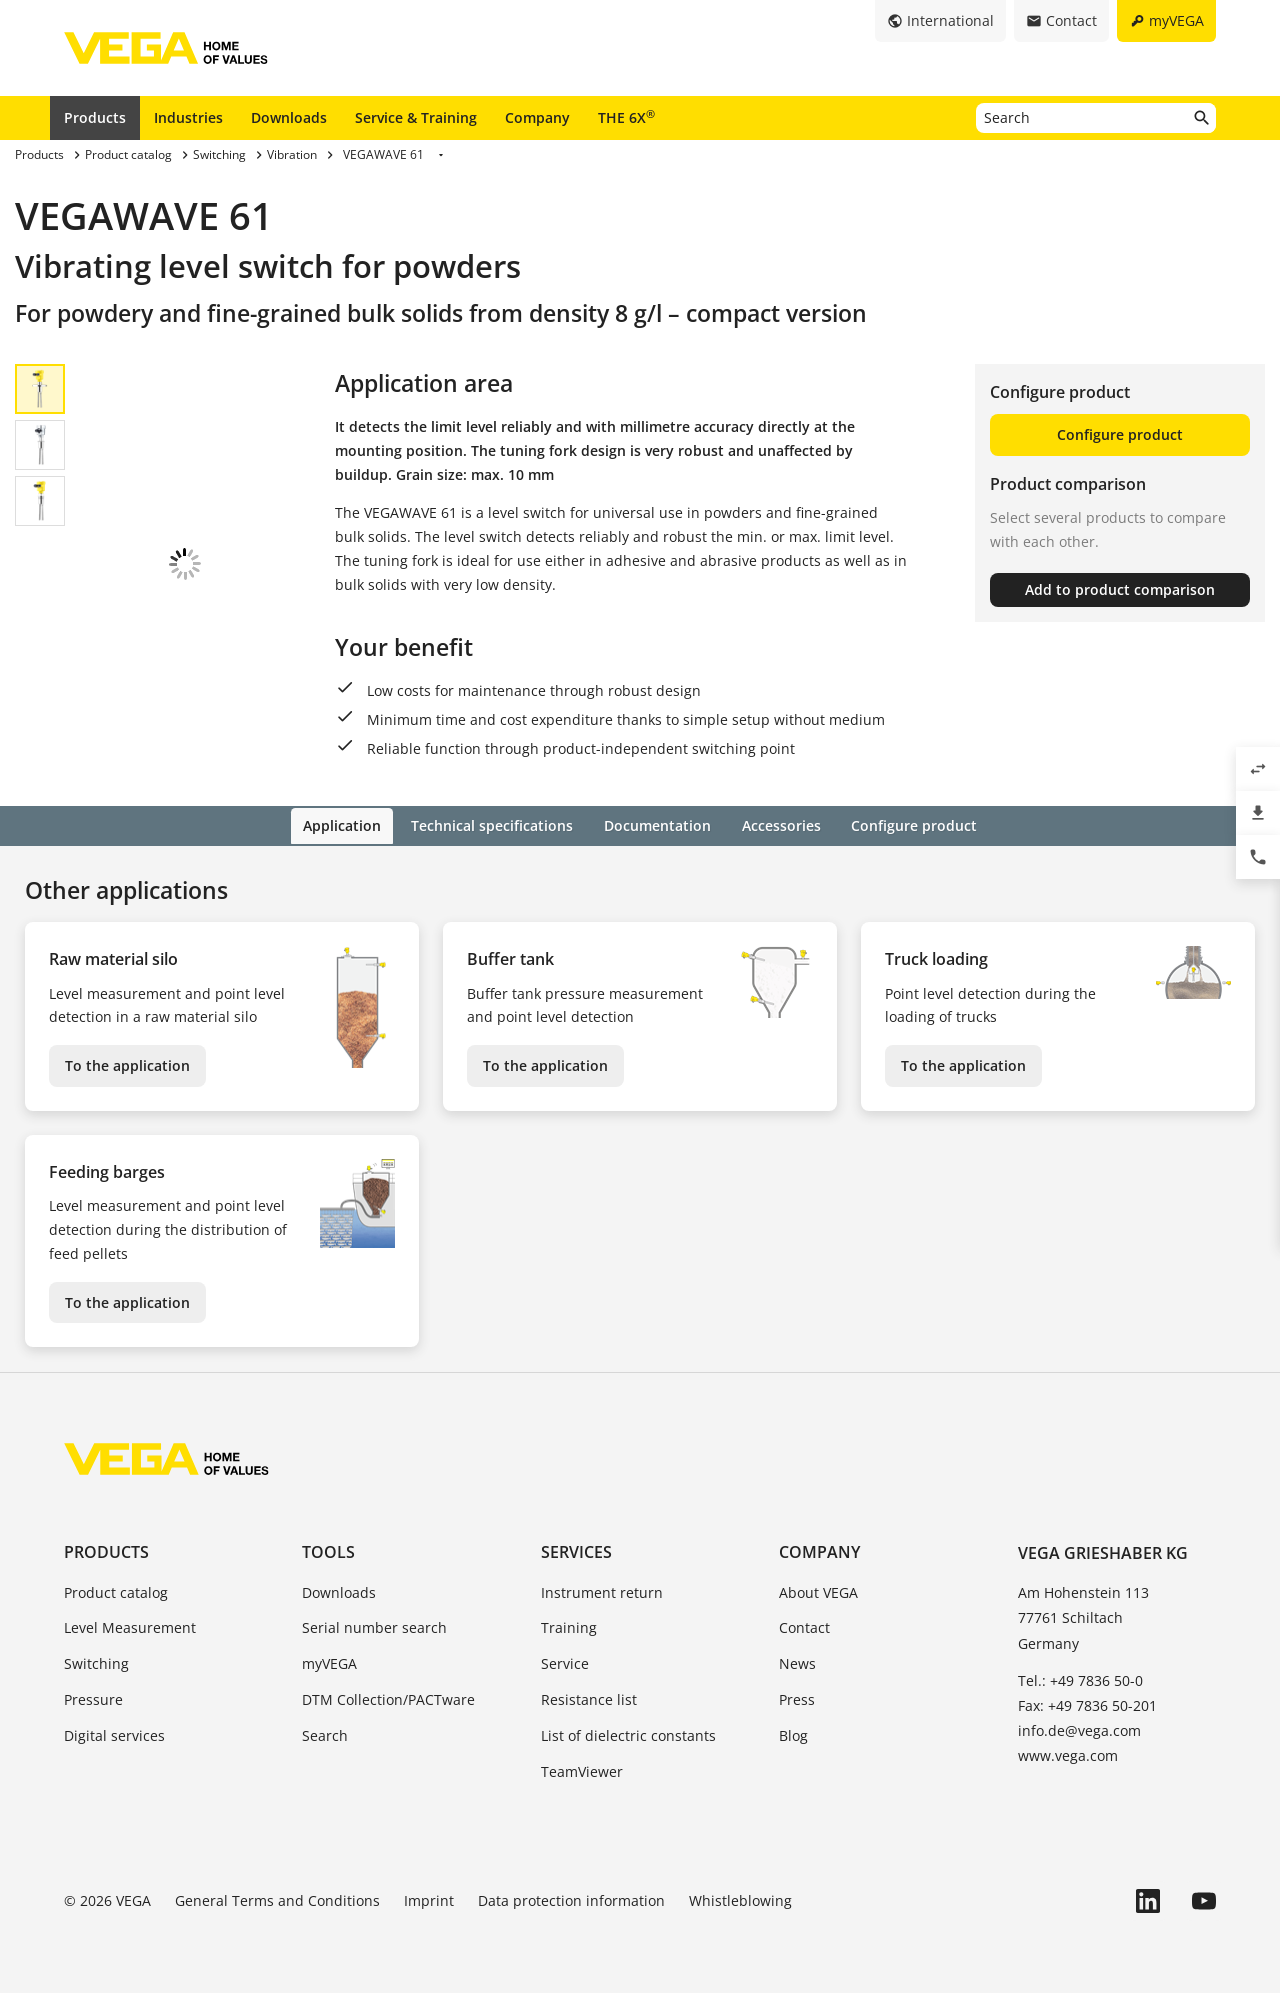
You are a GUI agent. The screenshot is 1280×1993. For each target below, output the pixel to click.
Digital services (114, 1733)
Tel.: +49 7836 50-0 (1080, 1678)
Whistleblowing (740, 1899)
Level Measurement (130, 1626)
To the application (127, 1064)
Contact (804, 1626)
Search (325, 1733)
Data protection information (571, 1899)
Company (537, 117)
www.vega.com (1068, 1754)
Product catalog (116, 1590)
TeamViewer (582, 1769)
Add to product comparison (1120, 589)
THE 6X (626, 117)
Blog (793, 1733)
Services (576, 1551)
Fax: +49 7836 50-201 (1087, 1703)
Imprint (429, 1899)
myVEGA (329, 1662)
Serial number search (374, 1626)
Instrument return (602, 1590)
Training (569, 1626)
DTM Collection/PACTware (388, 1697)
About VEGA (818, 1590)
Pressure (93, 1697)
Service (565, 1662)
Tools (328, 1551)
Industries (188, 117)
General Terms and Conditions (277, 1899)
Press (797, 1697)
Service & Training (416, 117)
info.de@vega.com (1079, 1729)
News (797, 1662)
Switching (96, 1662)
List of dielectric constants (628, 1733)
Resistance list (589, 1697)
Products (95, 117)
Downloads (289, 117)
